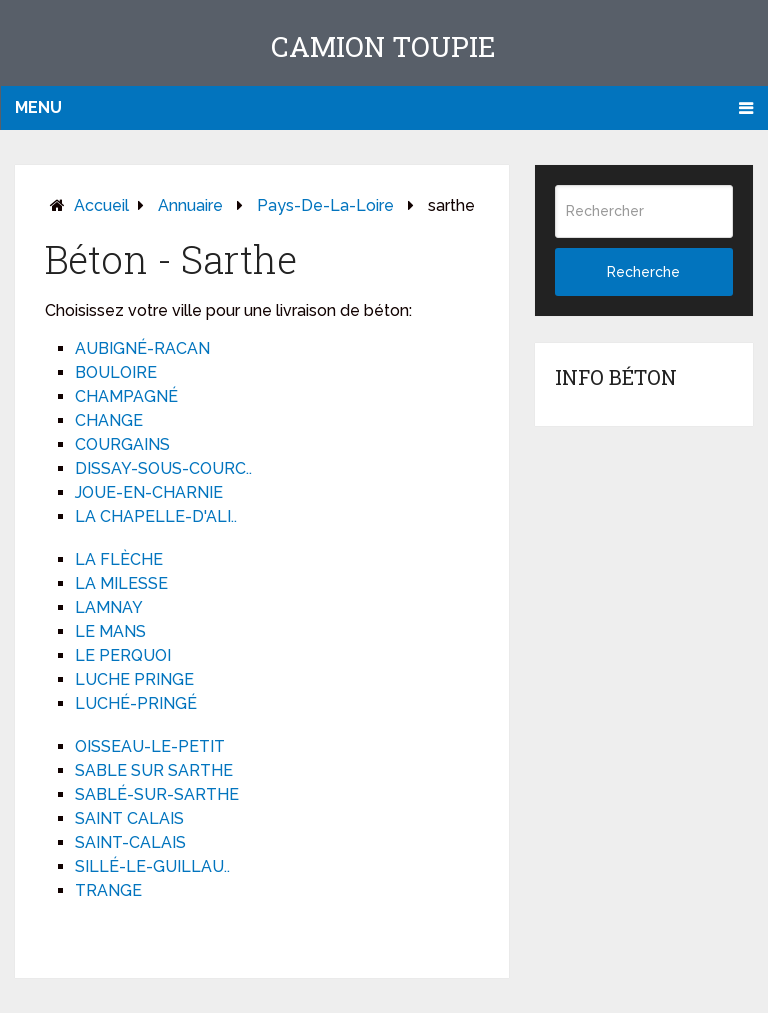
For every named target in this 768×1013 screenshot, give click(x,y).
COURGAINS (122, 444)
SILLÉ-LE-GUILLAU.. (152, 866)
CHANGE (109, 420)
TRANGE (108, 890)
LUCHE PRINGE (134, 679)
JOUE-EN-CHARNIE (149, 492)
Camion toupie (383, 46)
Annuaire (190, 205)
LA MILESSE (121, 583)
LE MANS (110, 631)
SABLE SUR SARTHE (154, 770)
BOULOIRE (116, 372)
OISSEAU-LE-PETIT (150, 746)
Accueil (101, 205)
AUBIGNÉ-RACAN (142, 348)
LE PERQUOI (123, 655)
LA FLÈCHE (119, 559)
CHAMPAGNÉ (126, 396)
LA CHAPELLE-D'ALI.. (156, 516)
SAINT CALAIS (129, 818)
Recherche (643, 272)
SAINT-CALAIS (130, 842)
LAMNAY (109, 607)
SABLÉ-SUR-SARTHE (157, 794)
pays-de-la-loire (325, 205)
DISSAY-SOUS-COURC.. (163, 468)
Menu (38, 107)
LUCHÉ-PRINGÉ (136, 703)
